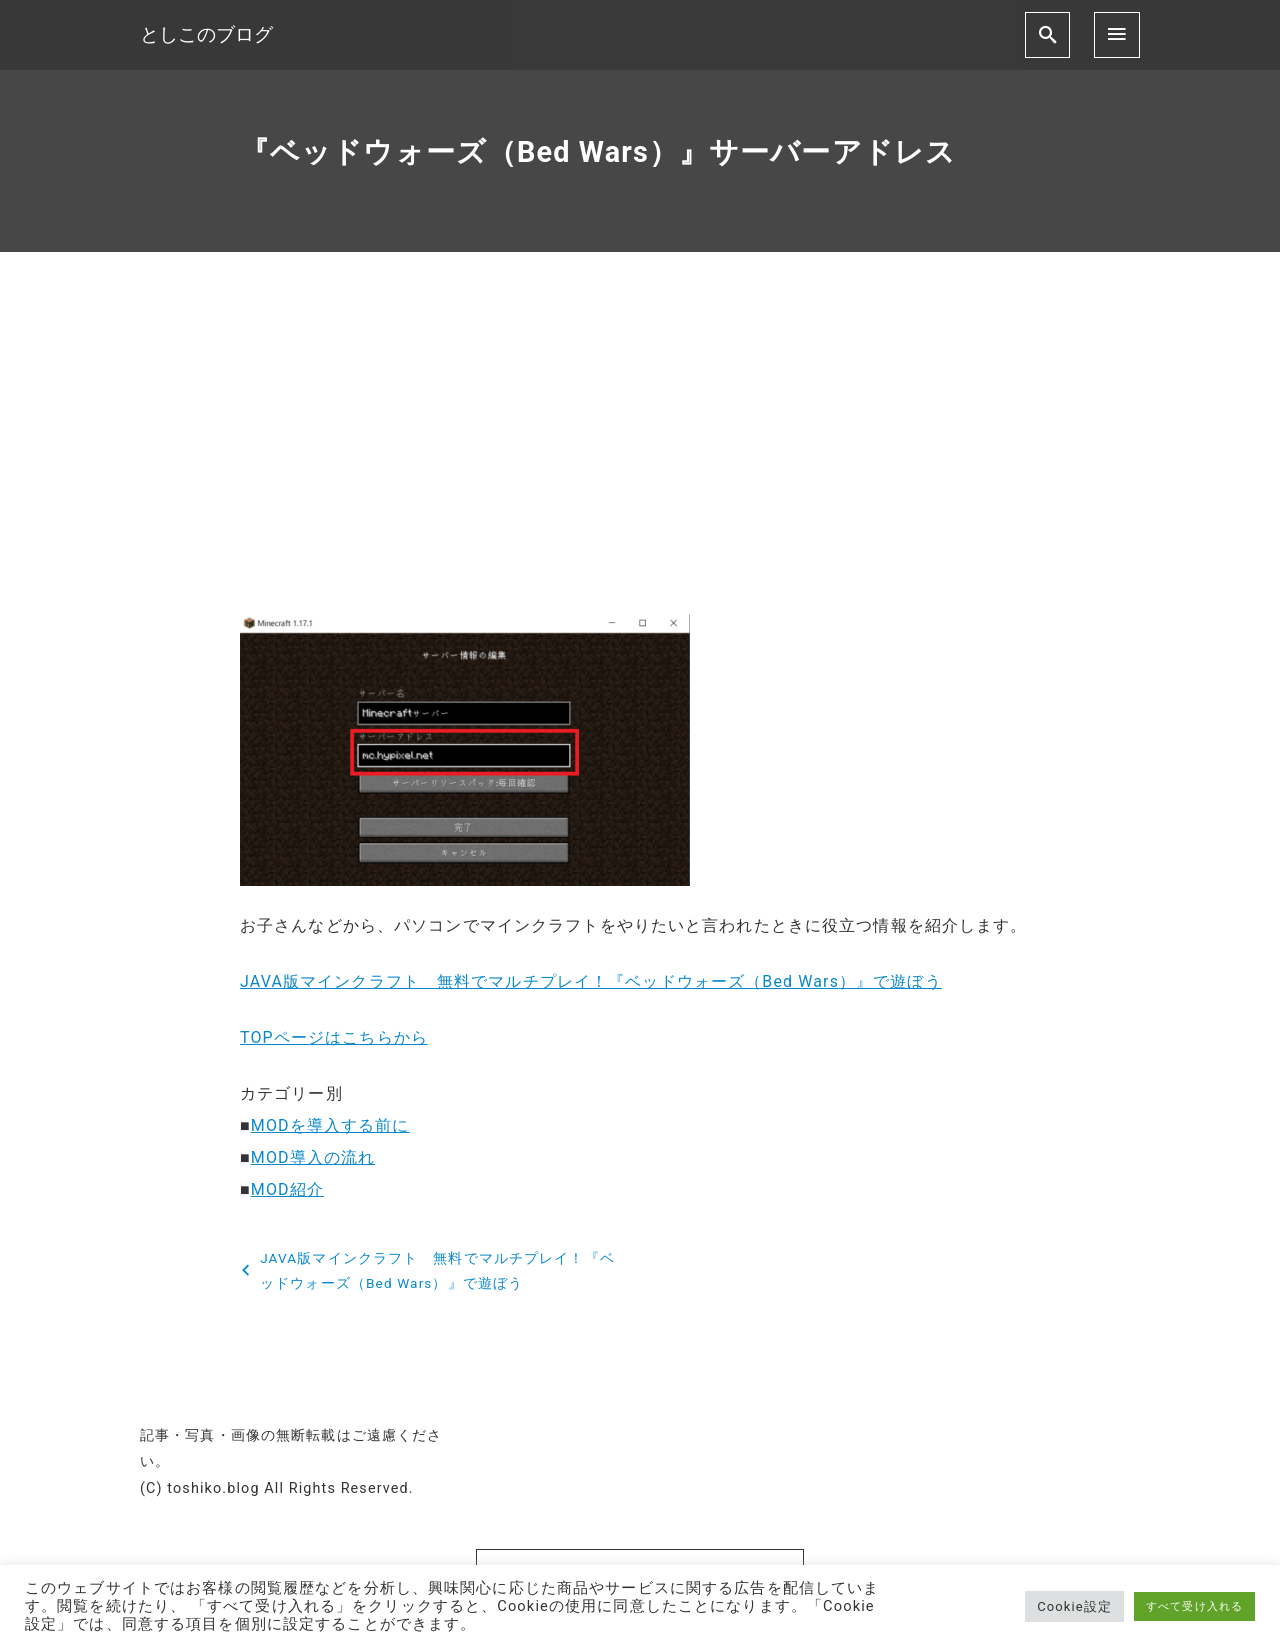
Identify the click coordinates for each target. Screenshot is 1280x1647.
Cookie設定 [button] (1074, 1606)
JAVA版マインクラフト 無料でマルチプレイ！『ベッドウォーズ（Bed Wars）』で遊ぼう (591, 981)
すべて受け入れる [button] (1194, 1606)
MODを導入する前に (330, 1125)
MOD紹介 (287, 1189)
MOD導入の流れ (313, 1157)
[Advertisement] (640, 450)
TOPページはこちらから (334, 1037)
